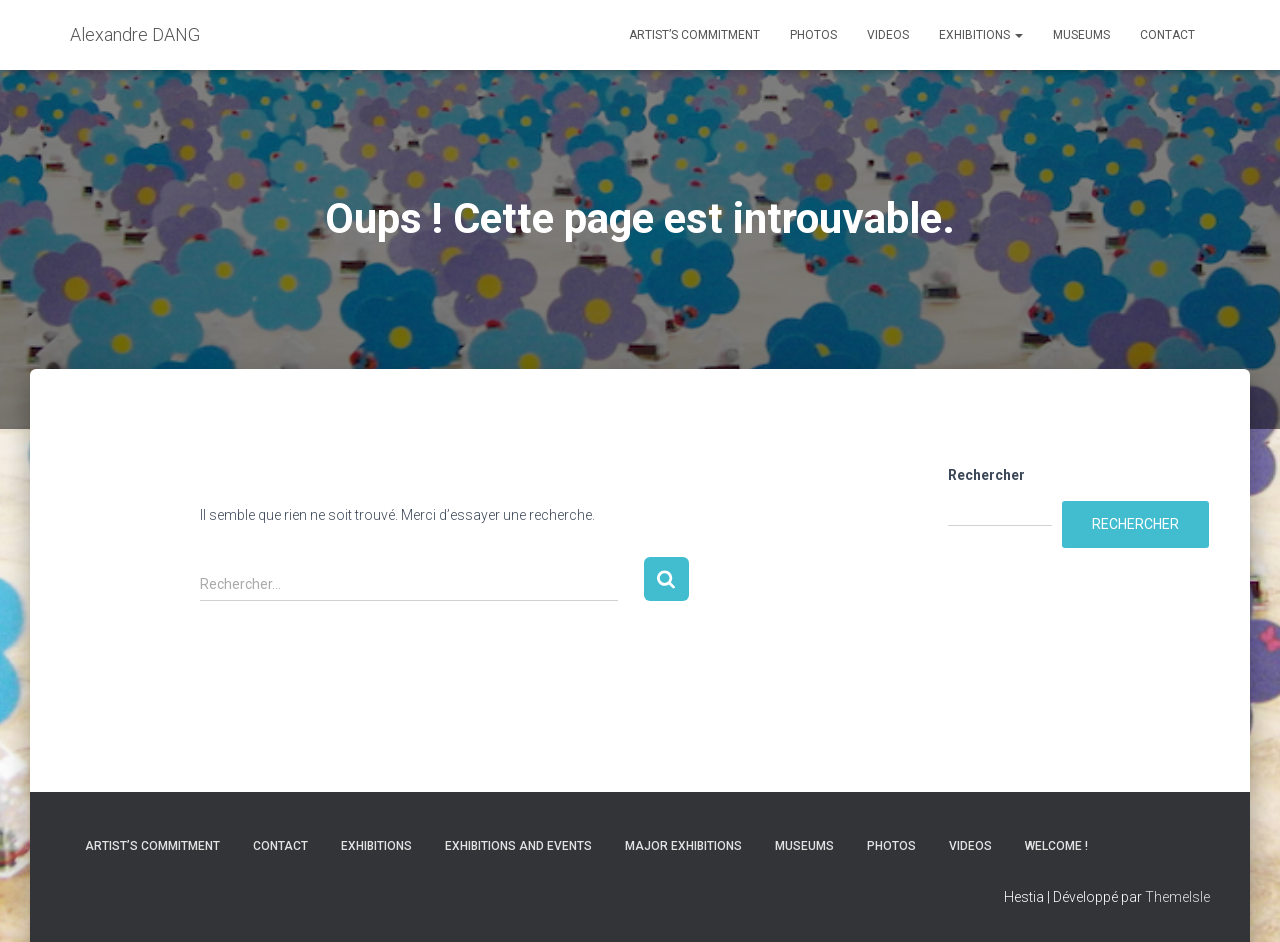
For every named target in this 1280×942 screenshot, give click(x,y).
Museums (1081, 35)
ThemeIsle (1177, 897)
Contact (1167, 35)
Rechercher (986, 475)
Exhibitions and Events (518, 846)
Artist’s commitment (694, 35)
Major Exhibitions (683, 846)
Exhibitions (981, 35)
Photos (813, 35)
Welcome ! (1056, 846)
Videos (888, 35)
